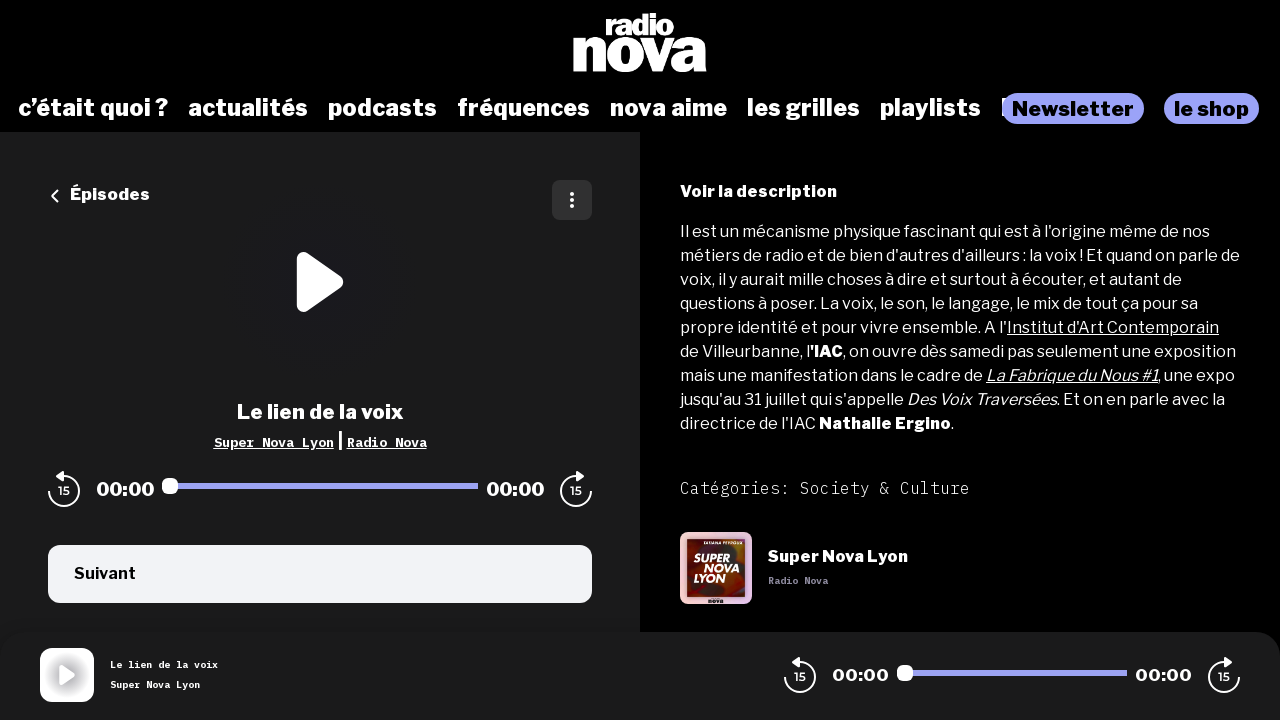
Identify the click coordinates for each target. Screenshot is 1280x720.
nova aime (668, 108)
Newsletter (1073, 108)
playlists (930, 108)
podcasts (382, 108)
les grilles (803, 108)
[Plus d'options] (572, 200)
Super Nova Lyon (274, 442)
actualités (248, 108)
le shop (1211, 108)
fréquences (523, 108)
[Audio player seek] (320, 486)
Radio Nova (387, 442)
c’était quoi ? (93, 108)
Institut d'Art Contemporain (1113, 327)
